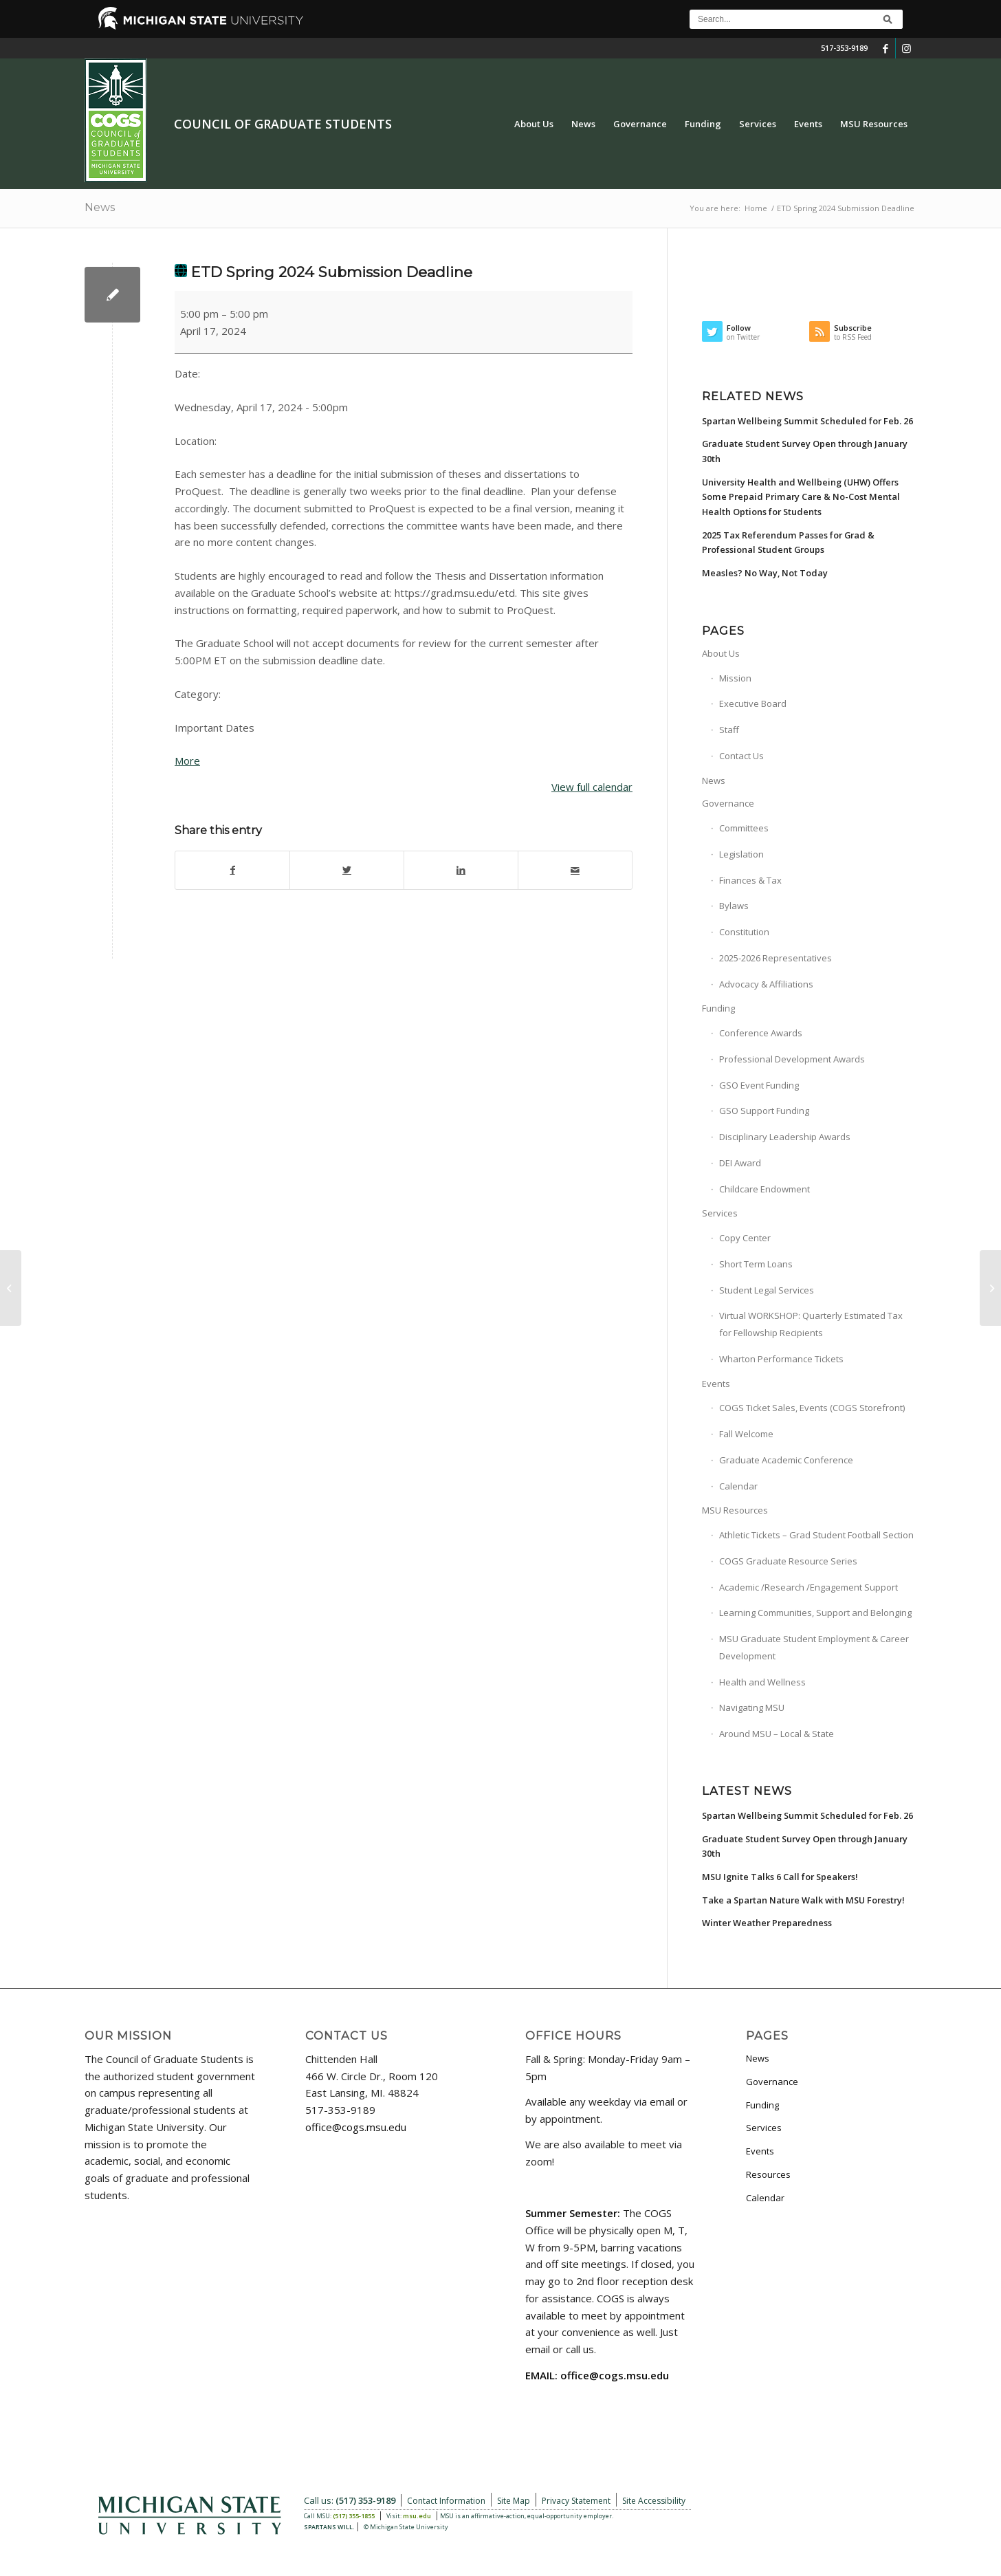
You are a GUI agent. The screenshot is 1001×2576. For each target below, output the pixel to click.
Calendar (738, 1486)
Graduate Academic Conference (786, 1460)
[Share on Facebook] (232, 870)
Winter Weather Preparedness (767, 1923)
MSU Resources (735, 1510)
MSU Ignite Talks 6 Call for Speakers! (780, 1876)
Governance (728, 803)
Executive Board (752, 703)
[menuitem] (533, 123)
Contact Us (741, 756)
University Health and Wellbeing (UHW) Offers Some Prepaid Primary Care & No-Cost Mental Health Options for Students (801, 497)
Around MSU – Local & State (776, 1733)
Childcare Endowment (764, 1189)
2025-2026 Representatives (775, 958)
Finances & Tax (750, 880)
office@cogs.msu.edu (355, 2127)
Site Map (513, 2501)
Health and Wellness (762, 1682)
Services (720, 1213)
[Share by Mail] (575, 870)
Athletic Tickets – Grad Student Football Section (816, 1535)
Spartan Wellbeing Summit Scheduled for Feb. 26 (807, 421)
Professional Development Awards (792, 1059)
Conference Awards (760, 1033)
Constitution (744, 932)
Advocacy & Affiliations (766, 984)
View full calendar (591, 787)
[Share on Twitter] (347, 870)
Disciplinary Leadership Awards (784, 1137)
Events (716, 1383)
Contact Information (446, 2501)
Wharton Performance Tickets (781, 1359)
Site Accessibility (653, 2501)
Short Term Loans (756, 1264)
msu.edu (417, 2515)
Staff (729, 729)
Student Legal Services (766, 1290)
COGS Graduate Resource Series (788, 1561)
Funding (718, 1008)
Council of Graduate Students (283, 124)
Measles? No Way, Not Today (765, 573)
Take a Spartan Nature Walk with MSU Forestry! (803, 1900)
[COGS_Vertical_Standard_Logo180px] (116, 123)
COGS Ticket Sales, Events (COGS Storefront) (812, 1407)
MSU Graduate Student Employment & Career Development (814, 1647)
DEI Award (740, 1163)
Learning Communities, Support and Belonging (815, 1612)
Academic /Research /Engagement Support (808, 1587)
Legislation (741, 854)
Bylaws (734, 905)
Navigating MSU (751, 1707)
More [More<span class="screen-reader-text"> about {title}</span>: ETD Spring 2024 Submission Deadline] (187, 760)
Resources (768, 2174)
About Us (721, 653)
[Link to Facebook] (885, 48)
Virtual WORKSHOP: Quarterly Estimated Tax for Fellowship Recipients (811, 1324)
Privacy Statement (576, 2501)
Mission (735, 678)
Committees (744, 828)
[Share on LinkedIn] (461, 870)
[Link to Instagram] (906, 48)
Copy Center (745, 1238)
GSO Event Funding (759, 1085)
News (100, 207)
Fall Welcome (746, 1434)
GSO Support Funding (764, 1110)
